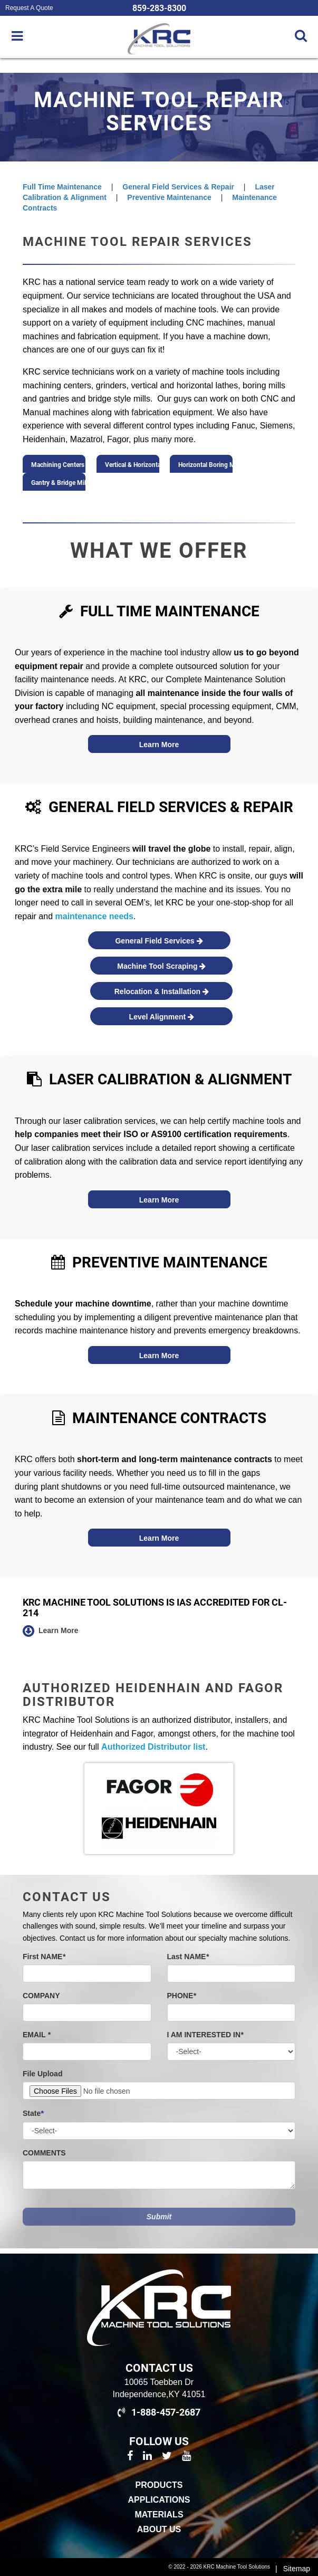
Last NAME (188, 1956)
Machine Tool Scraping (161, 966)
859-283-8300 (159, 7)
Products (159, 2484)
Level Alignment (162, 1017)
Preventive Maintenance (169, 197)
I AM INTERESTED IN (205, 2034)
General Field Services (159, 941)
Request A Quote (29, 8)
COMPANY (41, 1995)
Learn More (159, 744)
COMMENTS (44, 2153)
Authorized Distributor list (153, 1746)
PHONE (181, 1995)
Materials (158, 2514)
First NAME (44, 1956)
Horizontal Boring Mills (205, 466)
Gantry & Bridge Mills (58, 484)
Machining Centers (57, 466)
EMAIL (37, 2034)
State (33, 2112)
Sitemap (296, 2568)
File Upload (42, 2073)
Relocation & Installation (161, 991)
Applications (159, 2499)
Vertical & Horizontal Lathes (132, 466)
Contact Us (159, 2367)
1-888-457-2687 (159, 2412)
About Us (159, 2529)
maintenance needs (94, 916)
